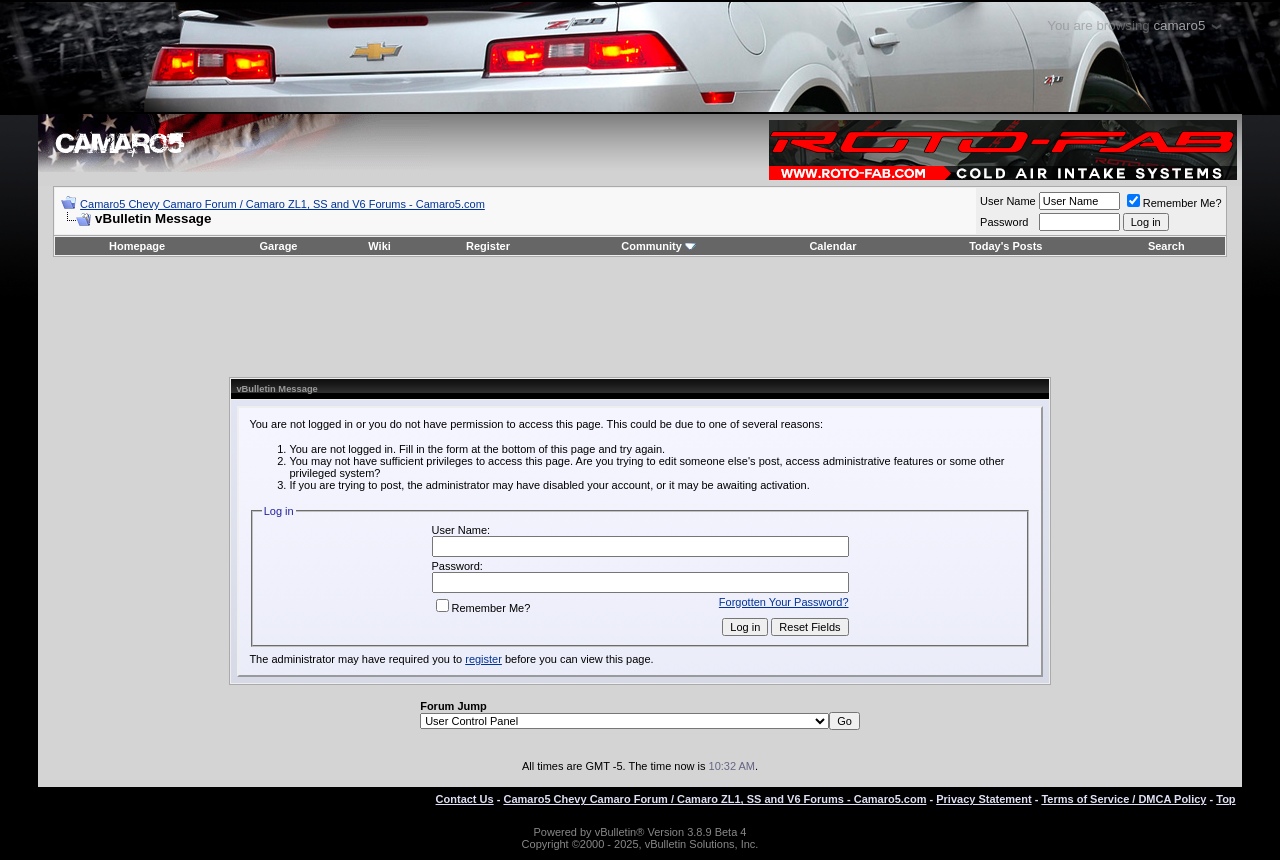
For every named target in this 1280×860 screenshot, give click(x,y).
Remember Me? (1174, 203)
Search (1166, 246)
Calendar (832, 246)
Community (658, 246)
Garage (279, 246)
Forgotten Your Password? (784, 602)
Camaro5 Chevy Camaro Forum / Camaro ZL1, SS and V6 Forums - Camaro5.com (282, 204)
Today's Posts (1005, 246)
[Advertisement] (640, 317)
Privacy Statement (983, 799)
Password (1004, 222)
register (483, 659)
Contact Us (465, 799)
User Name (1008, 201)
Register (488, 246)
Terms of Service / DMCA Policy (1123, 799)
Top (1225, 799)
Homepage (137, 246)
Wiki (379, 246)
